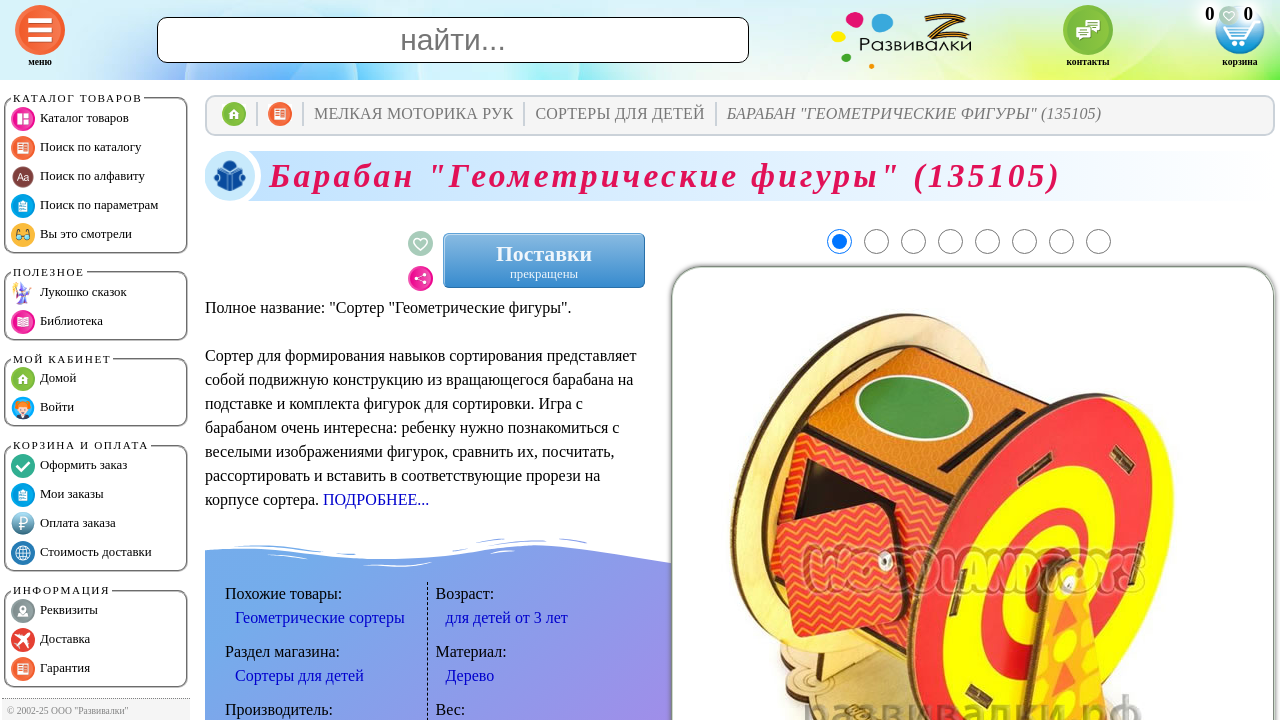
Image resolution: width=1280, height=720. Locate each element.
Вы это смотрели (71, 235)
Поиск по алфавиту (78, 177)
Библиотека (57, 322)
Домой (43, 379)
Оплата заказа (63, 524)
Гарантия (50, 669)
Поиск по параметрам (84, 206)
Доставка (50, 640)
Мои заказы (57, 495)
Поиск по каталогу (76, 148)
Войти (42, 408)
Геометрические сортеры (320, 617)
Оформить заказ (69, 466)
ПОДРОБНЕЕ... (376, 499)
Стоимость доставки (81, 553)
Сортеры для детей (299, 675)
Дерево (470, 675)
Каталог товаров (70, 119)
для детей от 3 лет (507, 617)
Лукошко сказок (69, 293)
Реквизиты (54, 611)
